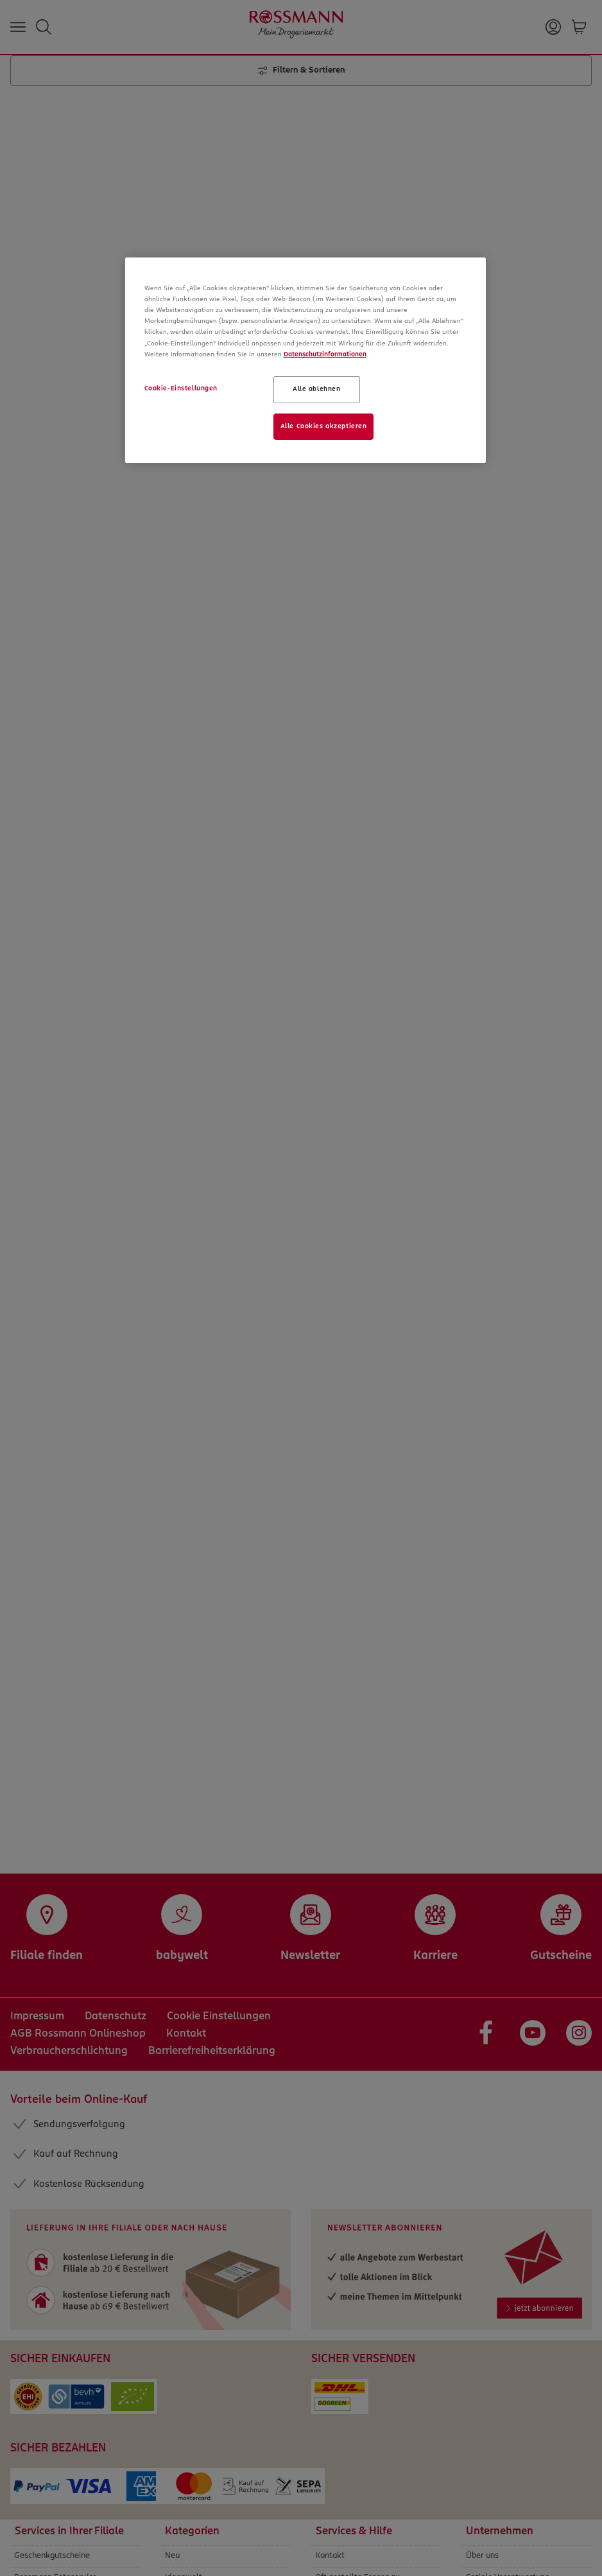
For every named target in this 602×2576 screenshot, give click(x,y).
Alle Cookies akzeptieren (323, 426)
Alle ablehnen (316, 389)
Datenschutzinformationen (325, 354)
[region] (305, 360)
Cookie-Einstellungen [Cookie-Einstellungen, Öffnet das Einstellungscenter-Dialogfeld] (181, 388)
